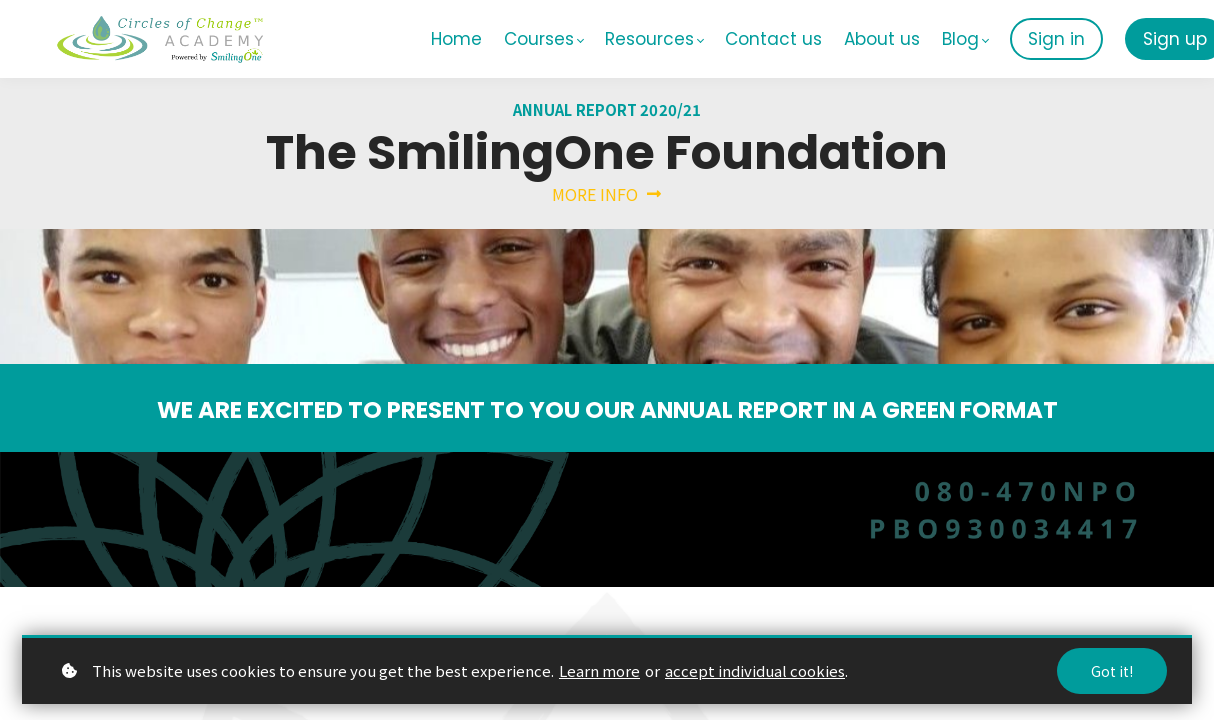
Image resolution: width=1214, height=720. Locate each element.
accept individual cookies (755, 670)
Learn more (599, 670)
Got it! (1112, 671)
